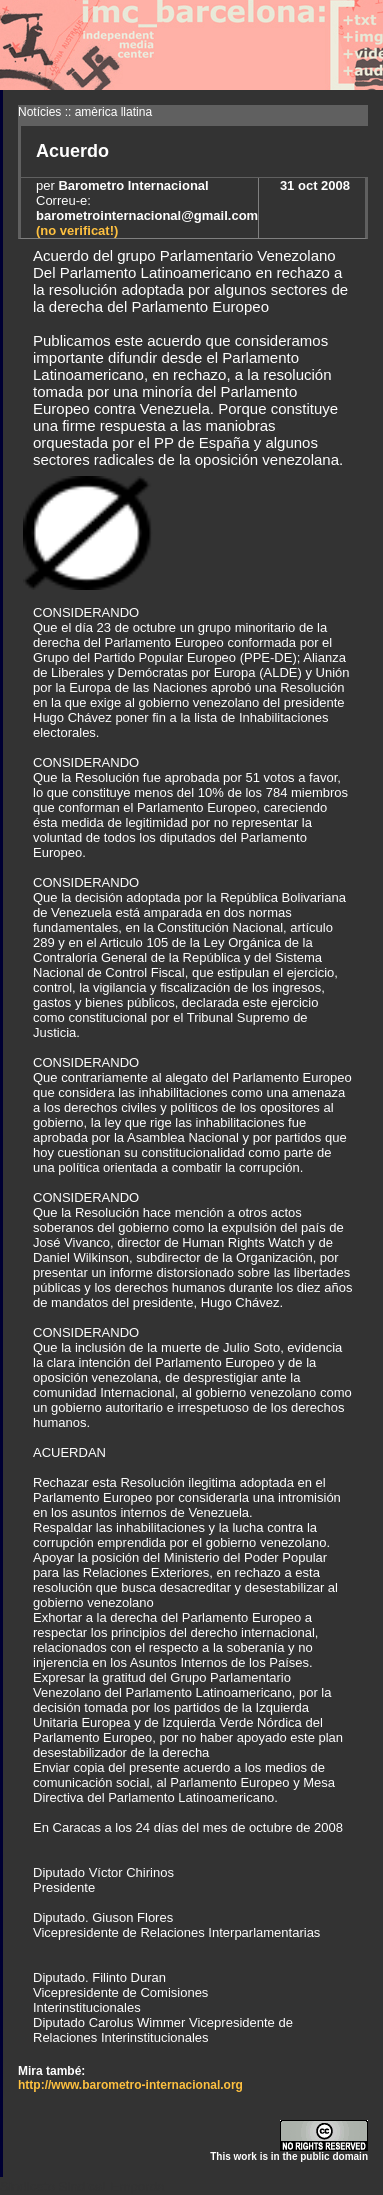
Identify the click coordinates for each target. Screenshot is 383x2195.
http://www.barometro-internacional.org (130, 2085)
